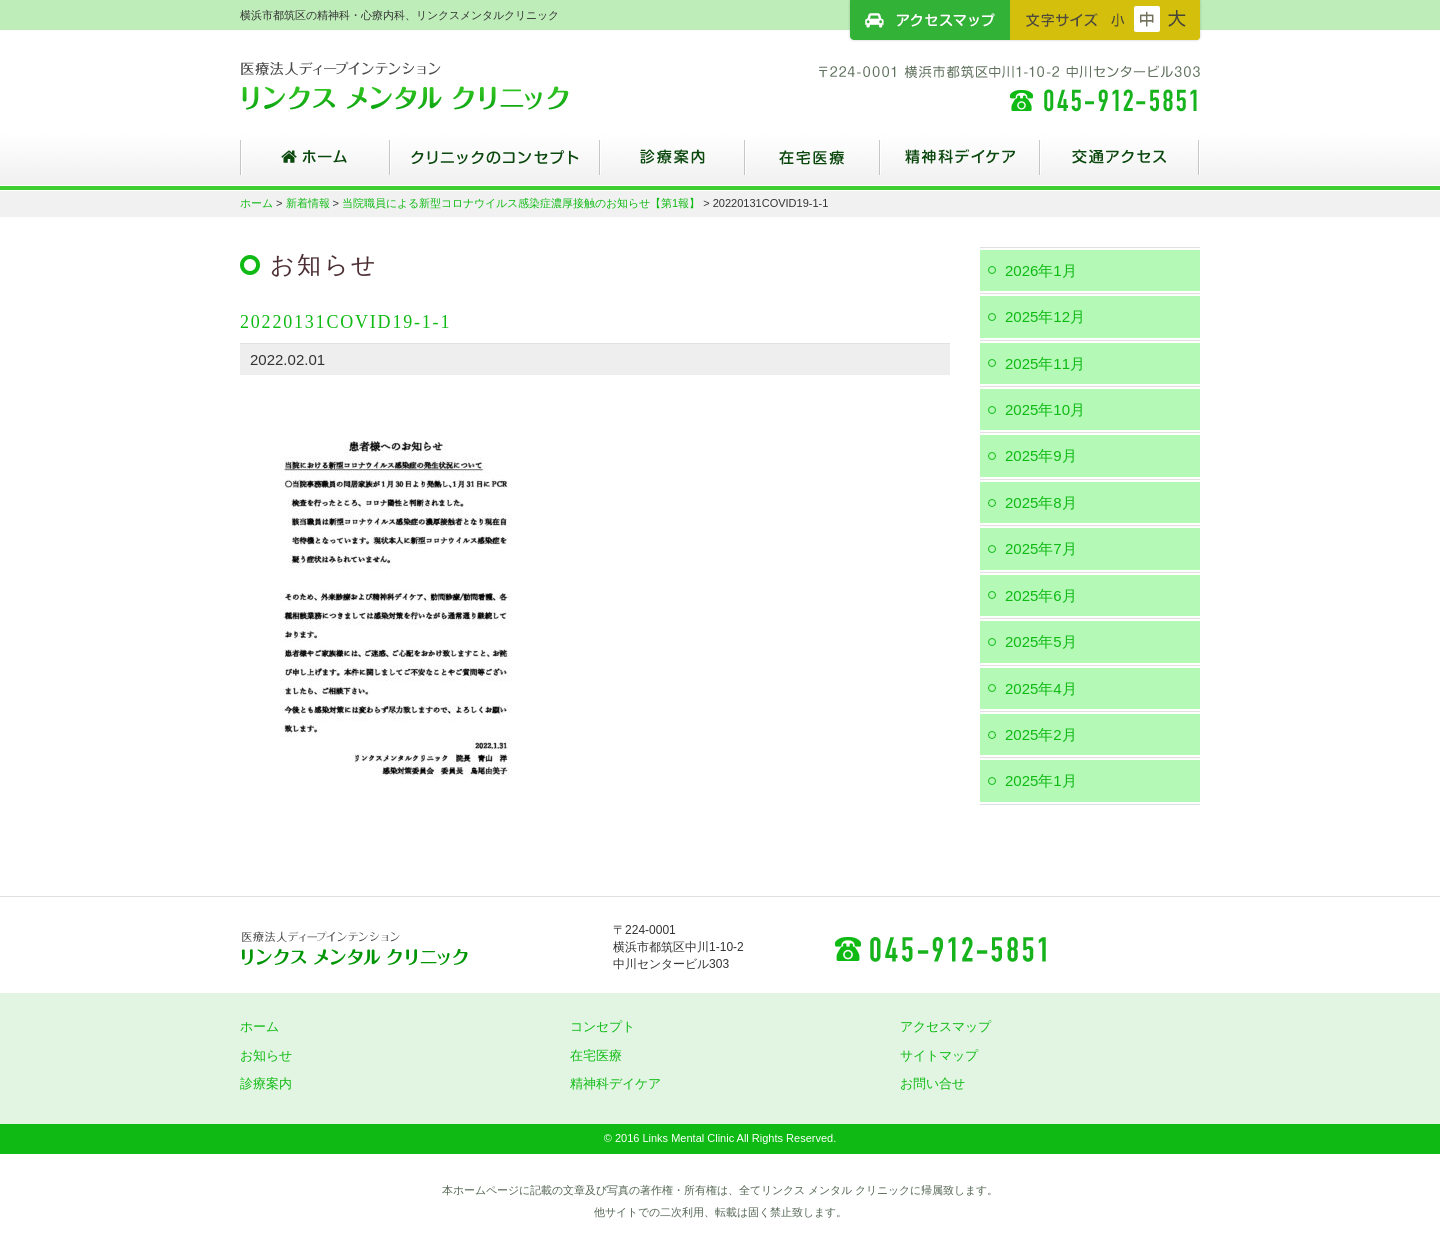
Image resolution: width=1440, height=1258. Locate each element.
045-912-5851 (940, 948)
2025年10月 (1045, 409)
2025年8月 (1041, 502)
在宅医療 (812, 165)
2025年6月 (1041, 595)
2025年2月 (1041, 734)
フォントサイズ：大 (1177, 19)
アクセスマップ (930, 20)
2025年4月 (1041, 688)
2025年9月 (1041, 455)
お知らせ (266, 1055)
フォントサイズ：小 (1118, 19)
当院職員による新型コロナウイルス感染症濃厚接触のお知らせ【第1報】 (521, 203)
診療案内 (672, 165)
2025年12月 (1045, 316)
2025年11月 (1045, 363)
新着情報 (308, 203)
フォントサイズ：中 (1147, 19)
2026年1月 (1041, 270)
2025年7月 (1041, 548)
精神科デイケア (960, 165)
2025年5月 (1041, 641)
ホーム (315, 165)
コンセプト (602, 1026)
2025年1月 (1041, 780)
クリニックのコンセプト (495, 165)
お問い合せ (932, 1083)
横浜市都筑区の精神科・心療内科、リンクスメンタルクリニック (440, 85)
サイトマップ (939, 1055)
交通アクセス (1120, 165)
